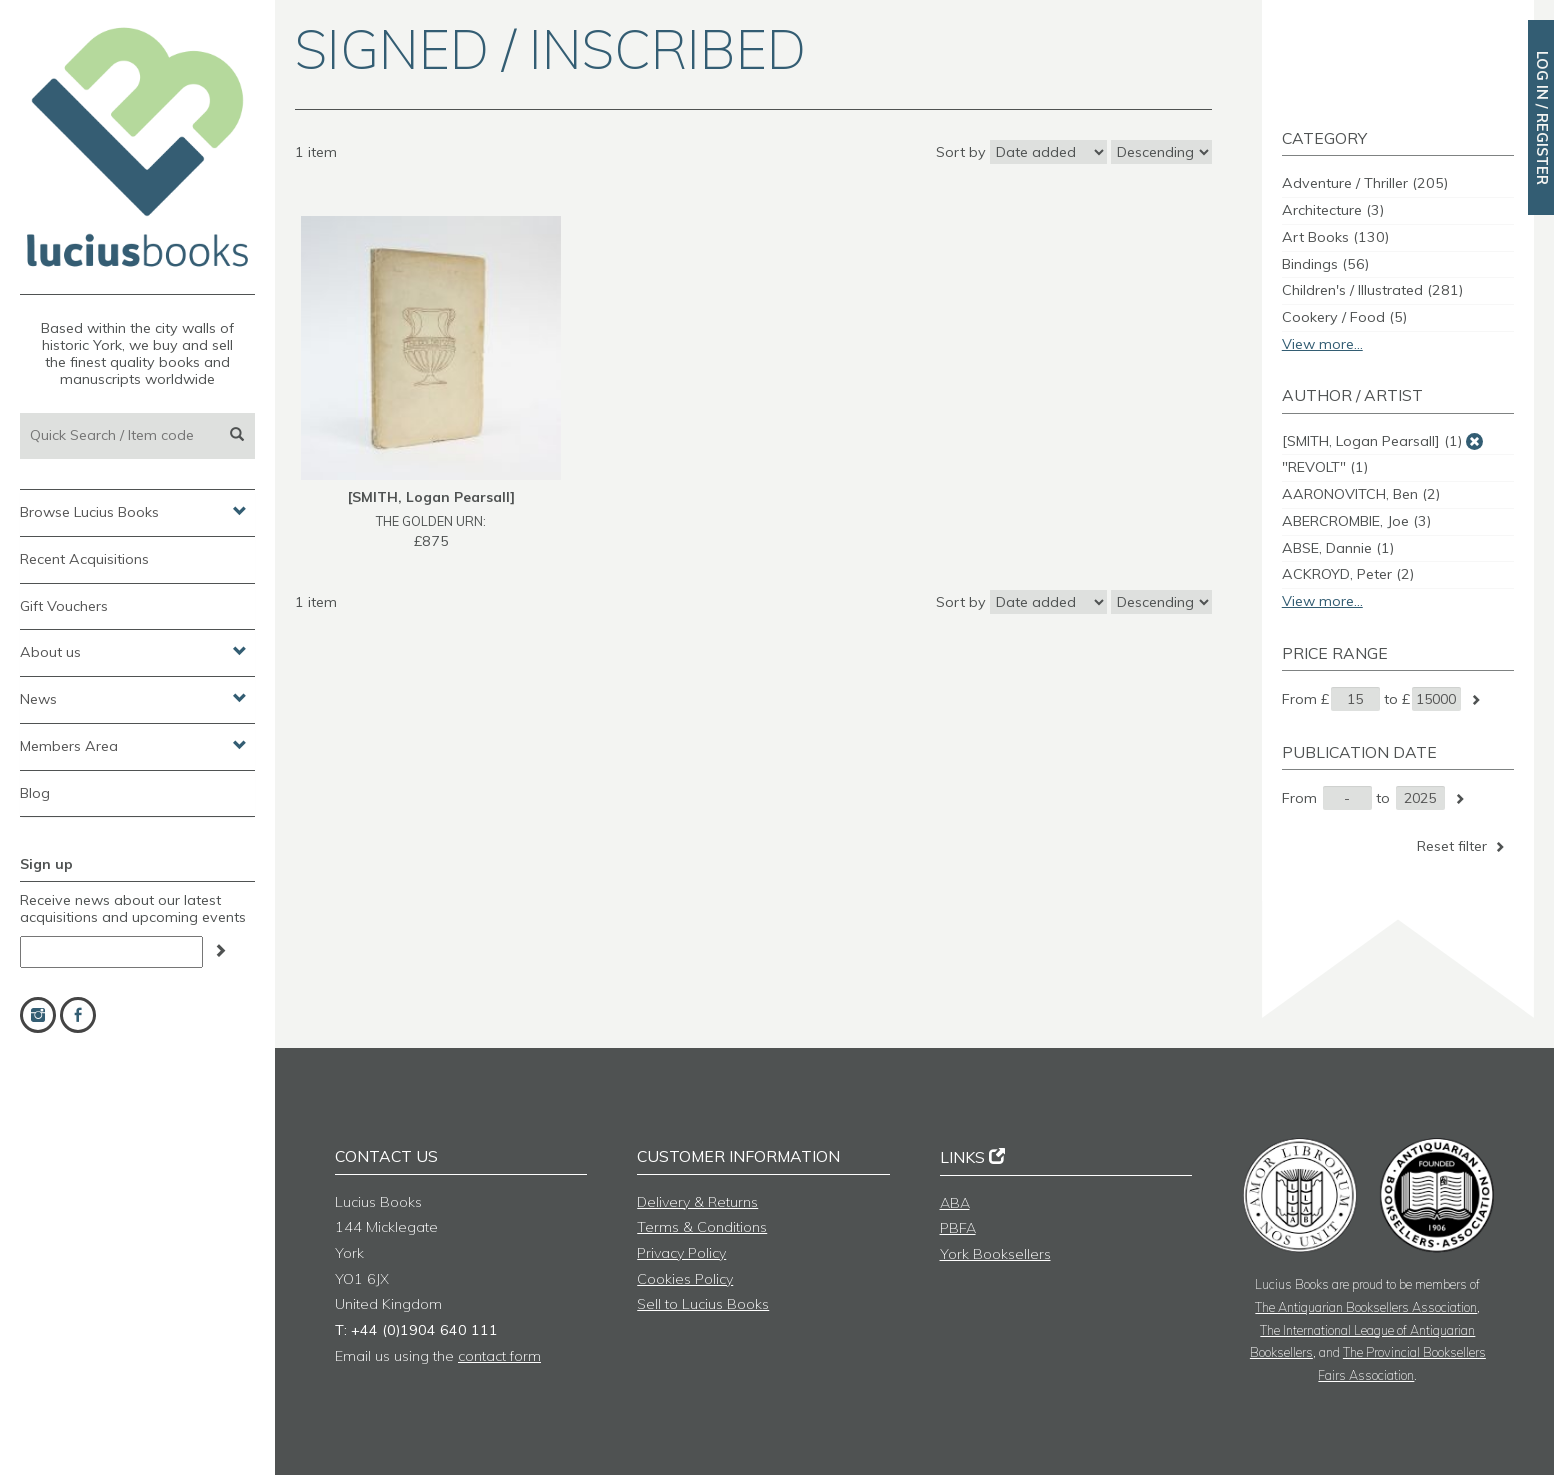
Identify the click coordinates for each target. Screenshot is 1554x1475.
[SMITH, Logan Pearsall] (1372, 441)
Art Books (1335, 237)
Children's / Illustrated (1372, 290)
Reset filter (1462, 846)
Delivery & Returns (697, 1202)
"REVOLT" (1325, 467)
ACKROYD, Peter (1348, 574)
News (133, 698)
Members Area (133, 745)
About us (133, 651)
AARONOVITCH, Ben (1361, 494)
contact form (499, 1356)
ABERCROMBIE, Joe (1356, 521)
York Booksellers (995, 1254)
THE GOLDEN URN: (431, 521)
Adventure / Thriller (1365, 183)
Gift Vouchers (64, 606)
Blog (35, 793)
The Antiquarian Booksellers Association (1366, 1307)
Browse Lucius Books (133, 511)
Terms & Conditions (702, 1227)
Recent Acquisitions (84, 559)
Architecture (1333, 210)
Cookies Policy (685, 1279)
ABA (955, 1203)
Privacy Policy (681, 1253)
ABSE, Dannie (1338, 548)
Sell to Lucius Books (703, 1304)
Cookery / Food (1344, 317)
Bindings (1325, 264)
